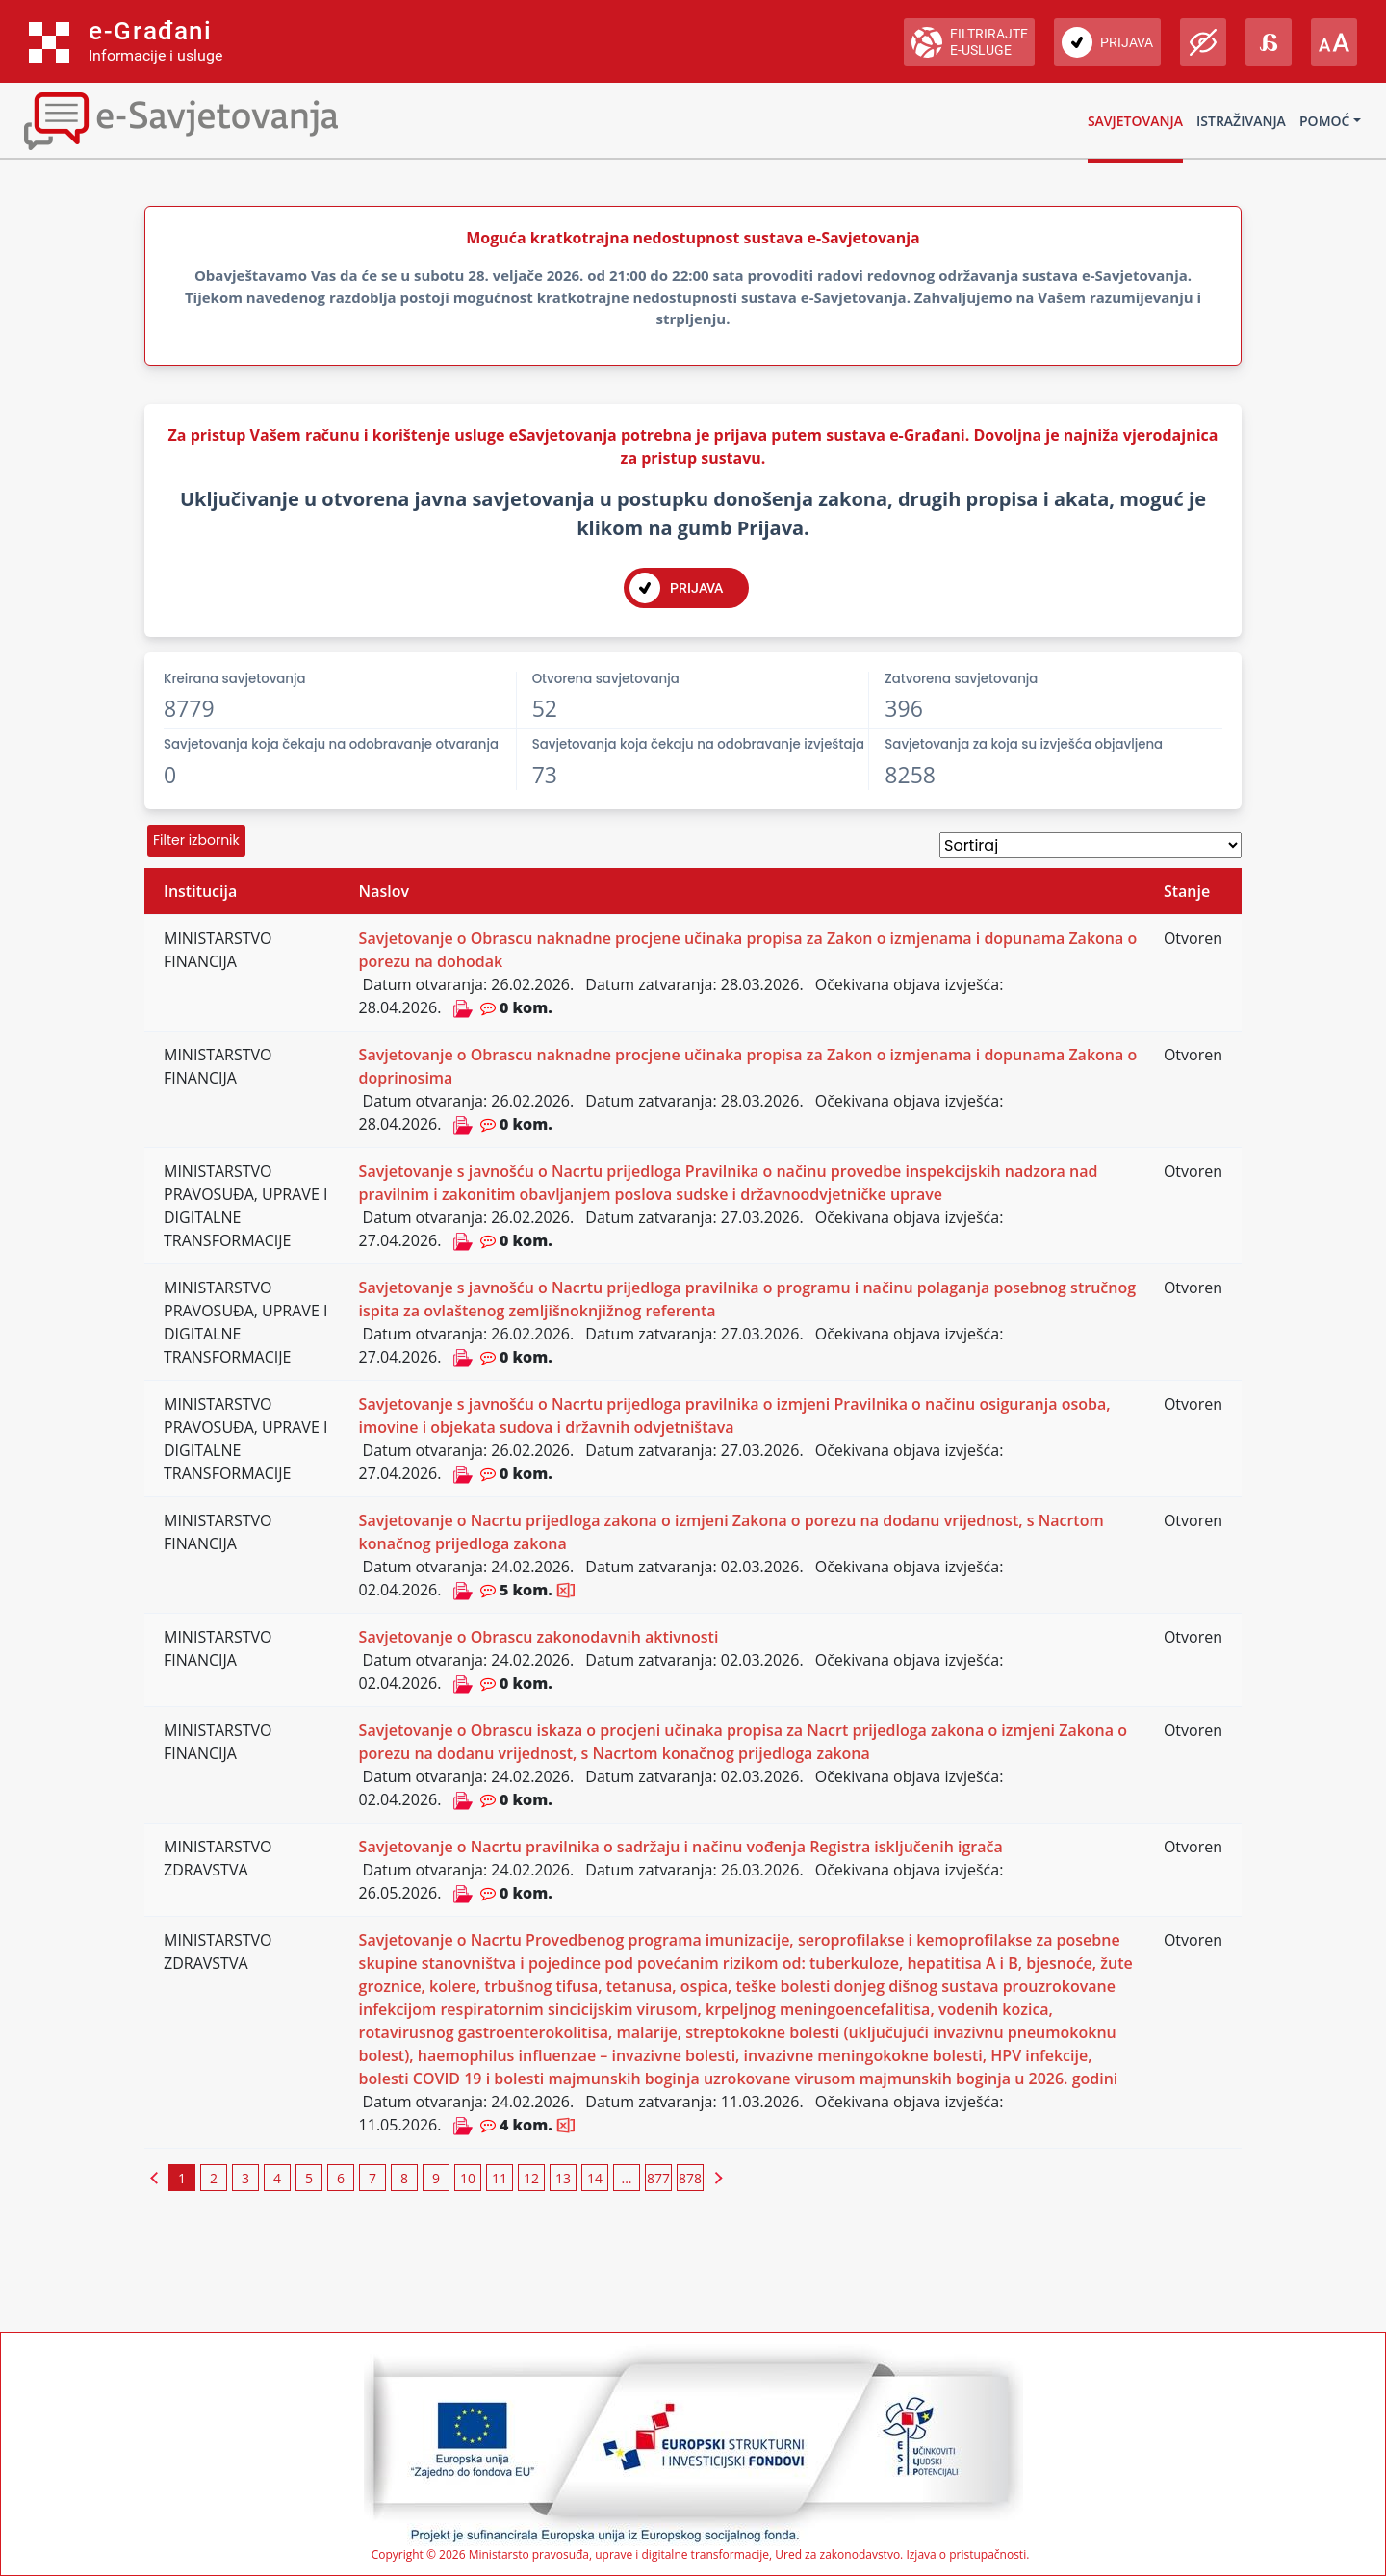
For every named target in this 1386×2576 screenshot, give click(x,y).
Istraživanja (1241, 121)
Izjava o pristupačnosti (966, 2554)
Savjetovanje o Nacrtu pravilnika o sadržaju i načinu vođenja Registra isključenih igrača (681, 1846)
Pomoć (1324, 121)
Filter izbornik (196, 840)
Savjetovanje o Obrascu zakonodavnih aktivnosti (539, 1636)
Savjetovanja (1135, 121)
